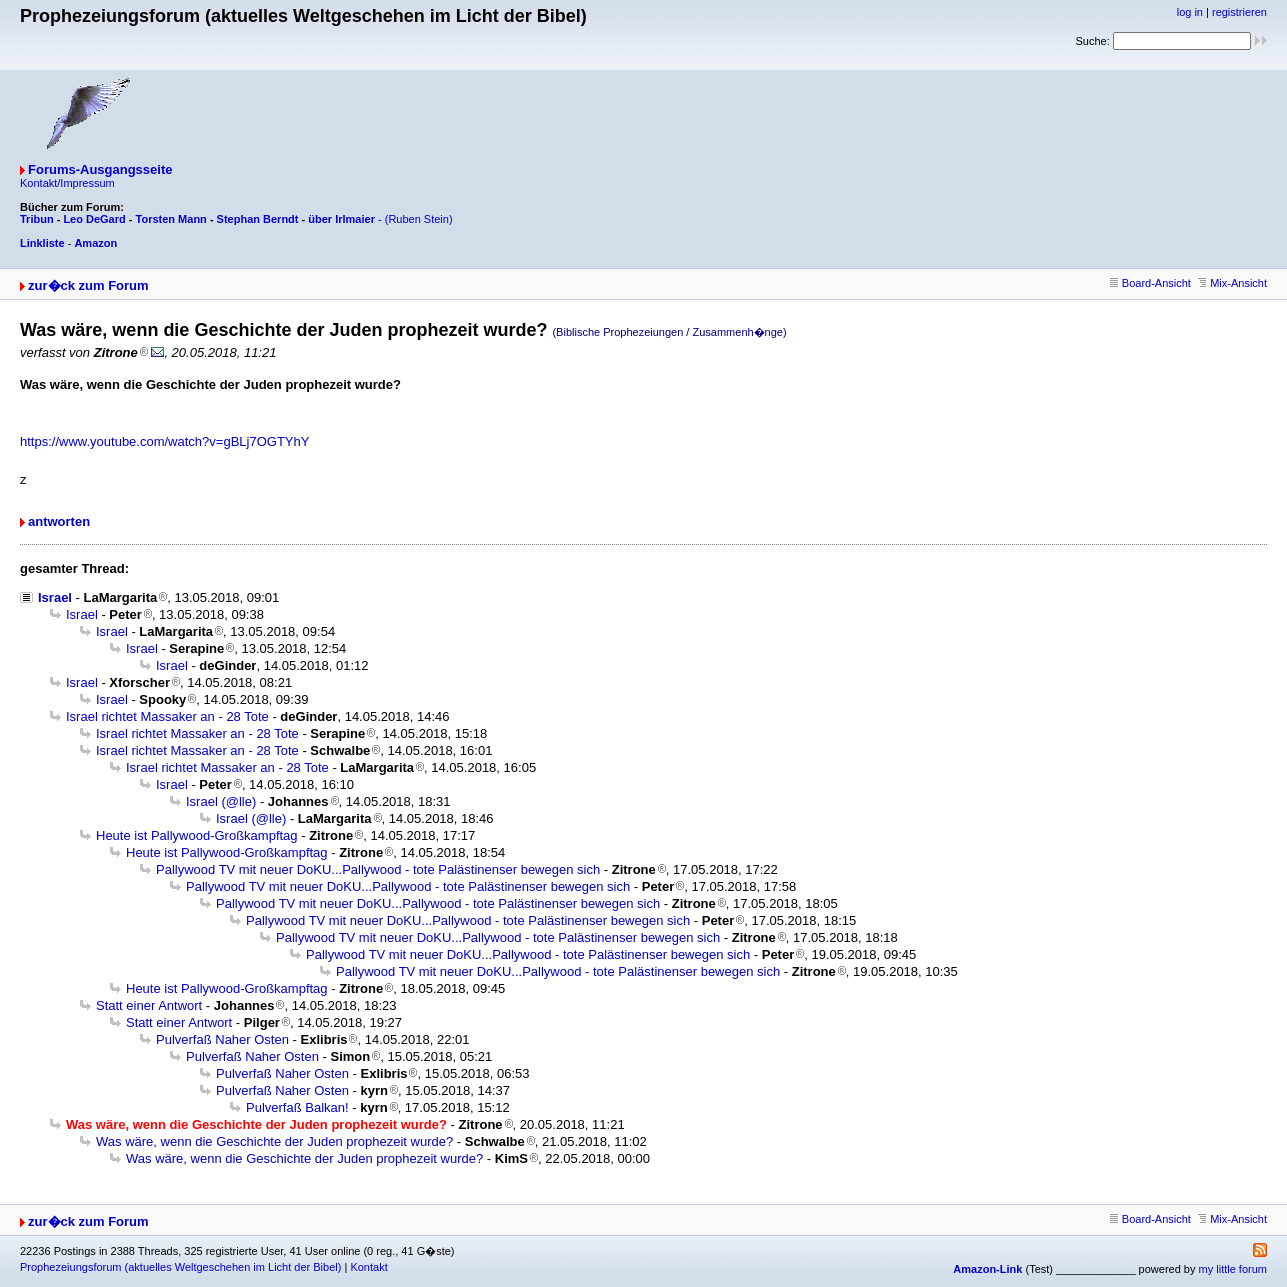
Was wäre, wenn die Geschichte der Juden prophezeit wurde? (274, 1141)
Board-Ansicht (1150, 283)
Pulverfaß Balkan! (297, 1107)
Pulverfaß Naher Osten (222, 1039)
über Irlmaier (341, 219)
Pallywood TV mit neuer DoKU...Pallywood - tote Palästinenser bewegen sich (378, 869)
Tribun (37, 219)
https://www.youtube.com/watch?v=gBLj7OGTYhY (164, 441)
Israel (55, 597)
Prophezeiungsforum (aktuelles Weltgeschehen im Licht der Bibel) (180, 1267)
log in (1190, 12)
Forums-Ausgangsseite (100, 169)
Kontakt (368, 1267)
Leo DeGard (94, 219)
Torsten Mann (171, 219)
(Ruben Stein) (419, 219)
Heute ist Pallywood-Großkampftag (197, 835)
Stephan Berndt (258, 219)
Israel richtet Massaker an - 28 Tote (167, 716)
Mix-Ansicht (1232, 283)
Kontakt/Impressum (67, 183)
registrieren (1239, 12)
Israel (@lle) (221, 801)
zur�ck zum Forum (88, 285)
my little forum (1233, 1269)
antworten (59, 521)
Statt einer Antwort (149, 1005)
